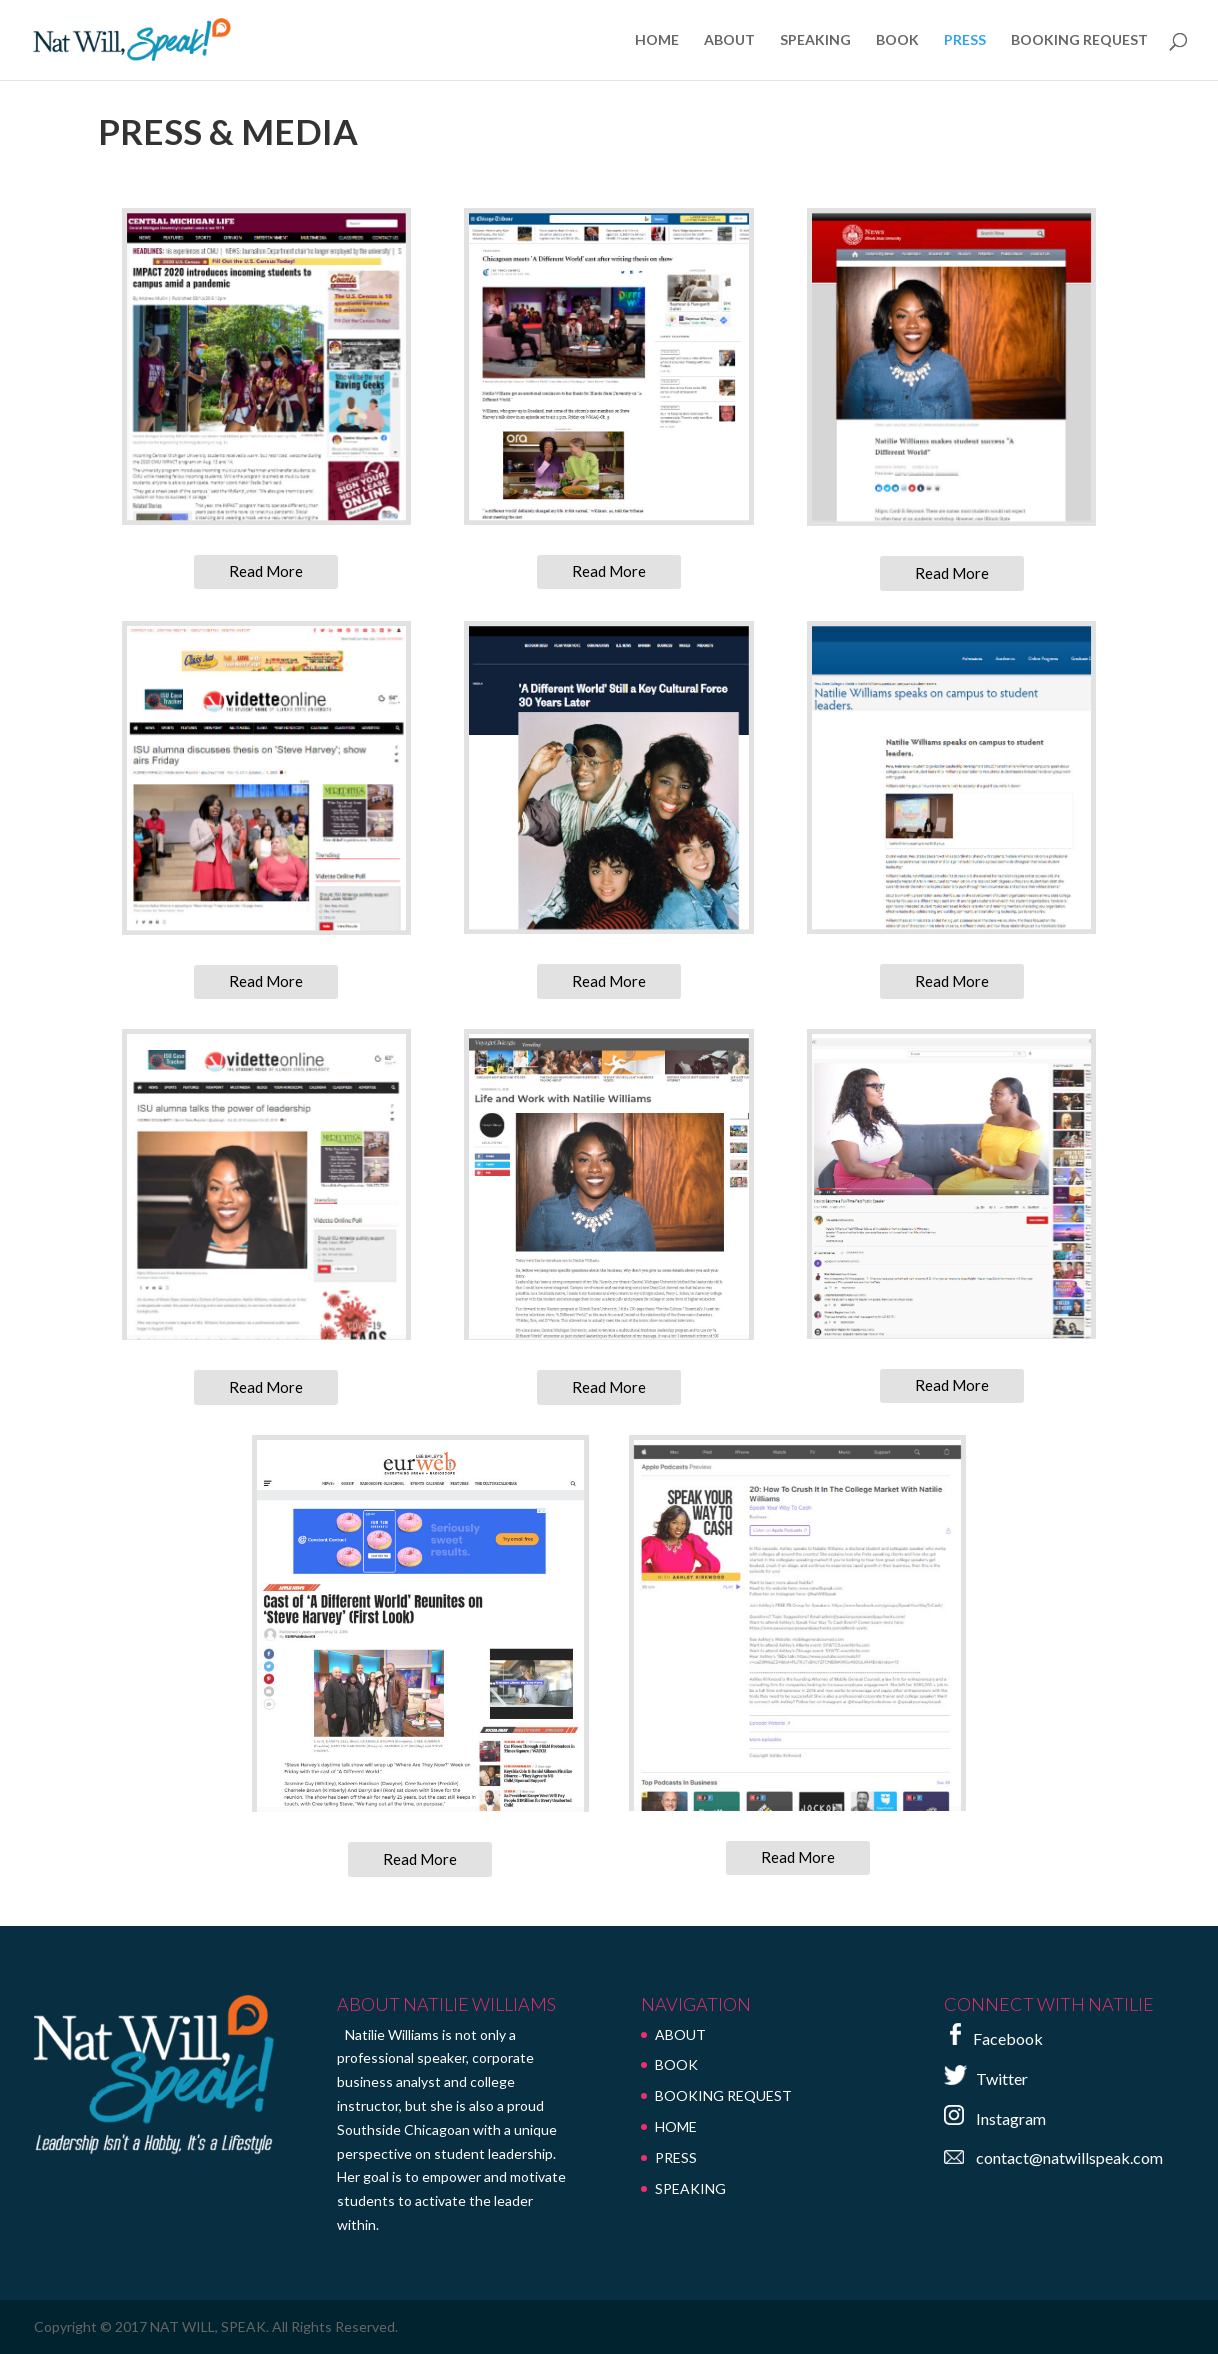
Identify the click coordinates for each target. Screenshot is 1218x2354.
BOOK (897, 40)
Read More (266, 571)
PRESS (965, 40)
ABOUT (729, 40)
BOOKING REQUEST (1079, 40)
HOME (657, 40)
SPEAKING (815, 40)
